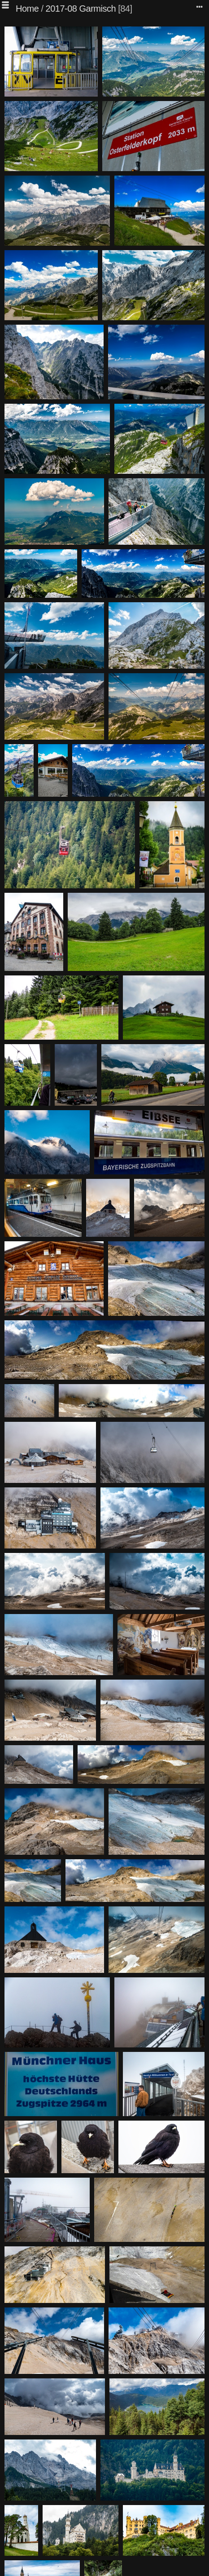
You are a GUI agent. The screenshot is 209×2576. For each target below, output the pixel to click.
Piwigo (118, 2569)
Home (27, 8)
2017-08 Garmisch (81, 8)
